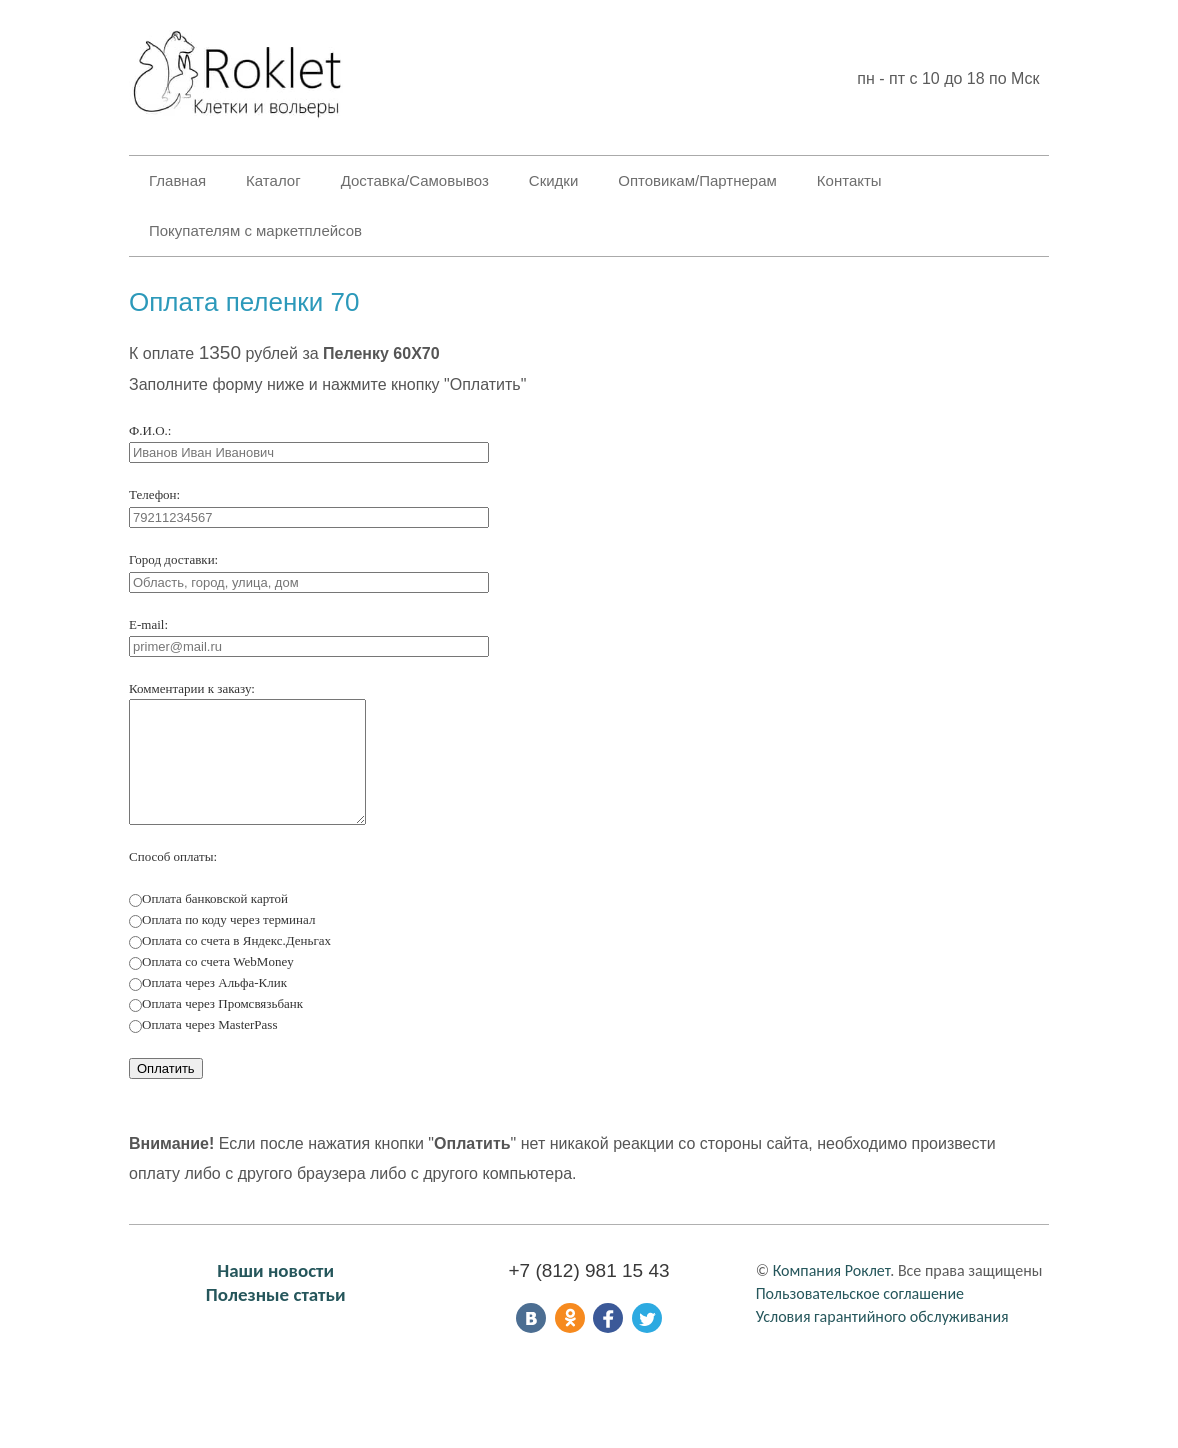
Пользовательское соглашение (860, 1313)
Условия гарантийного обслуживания (882, 1336)
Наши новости (275, 1290)
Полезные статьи (276, 1314)
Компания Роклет (832, 1290)
